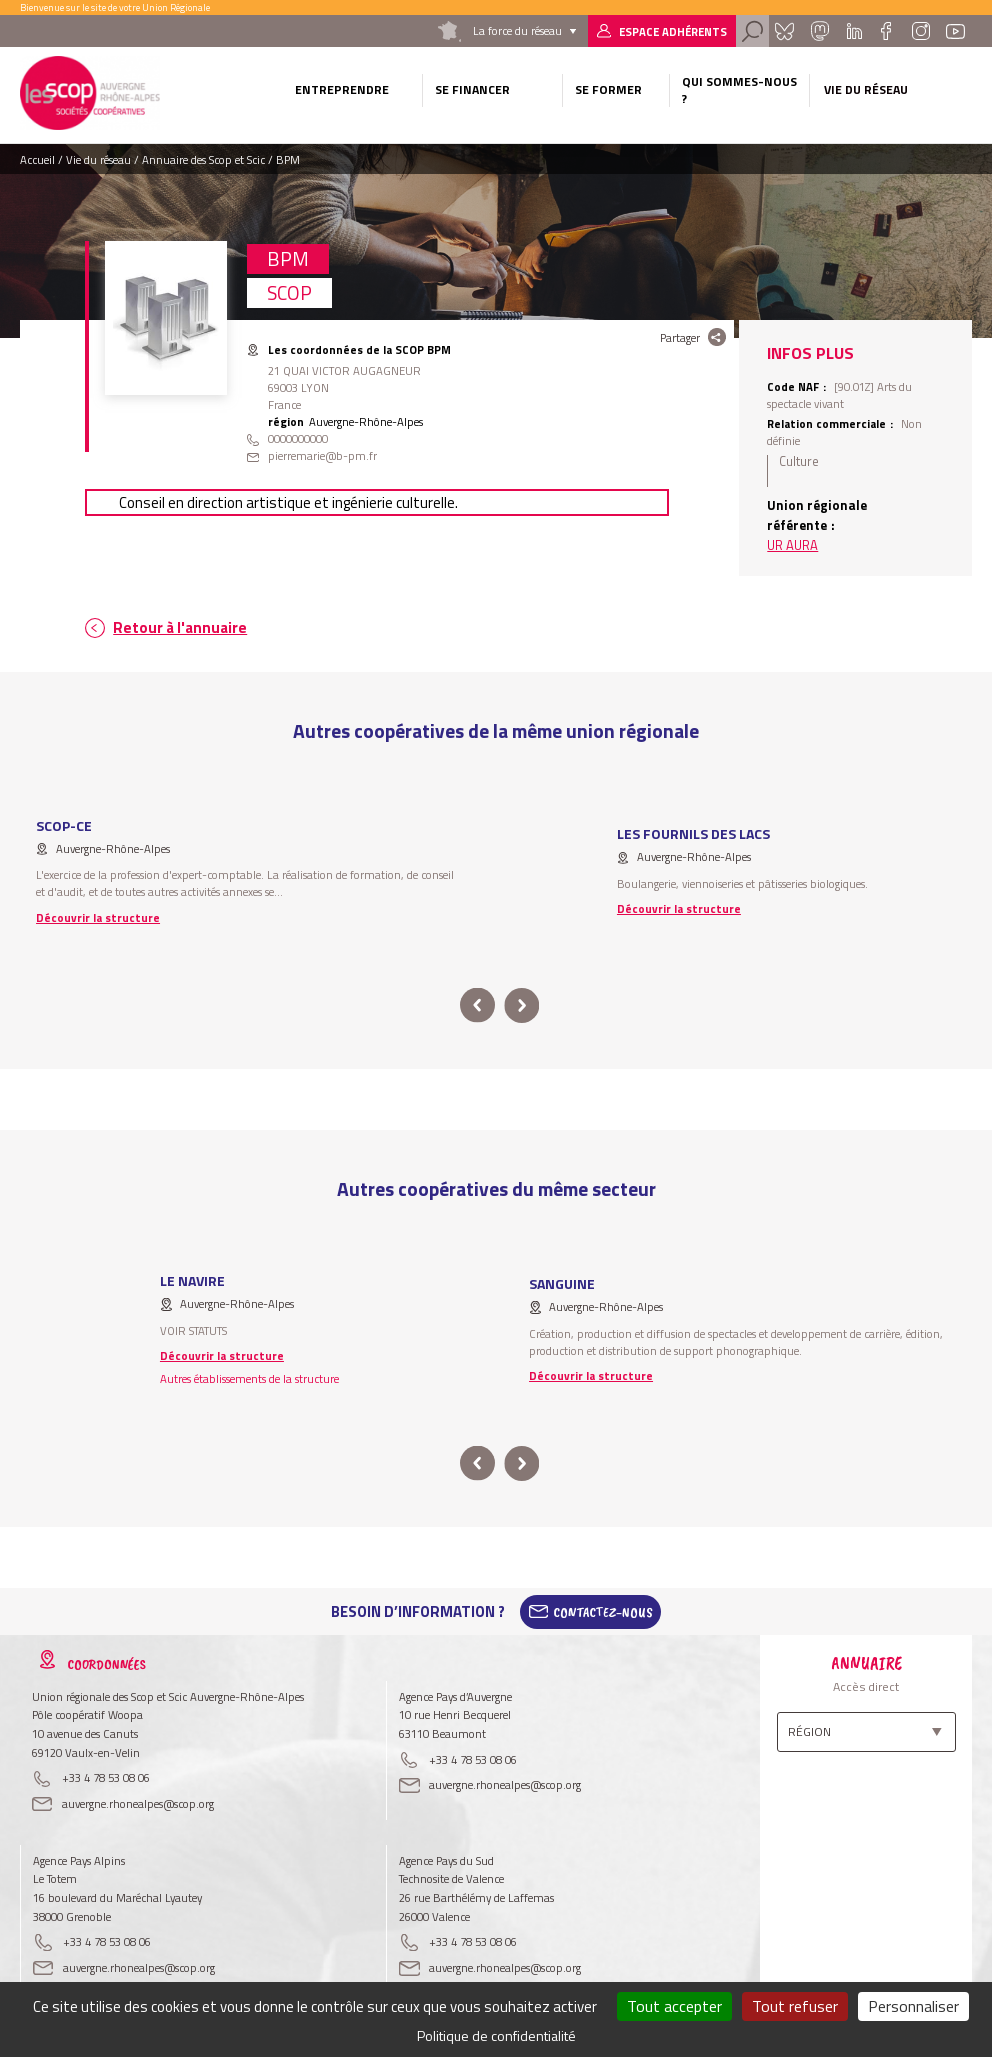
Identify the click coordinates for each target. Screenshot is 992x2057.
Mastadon (820, 31)
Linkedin (854, 31)
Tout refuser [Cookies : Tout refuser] (795, 2006)
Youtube (956, 31)
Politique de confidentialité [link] (496, 2035)
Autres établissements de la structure (249, 1378)
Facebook (886, 31)
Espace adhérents (673, 31)
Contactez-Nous (603, 1612)
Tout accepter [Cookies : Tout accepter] (674, 2006)
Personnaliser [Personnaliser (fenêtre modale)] (913, 2006)
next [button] (521, 1005)
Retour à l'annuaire (180, 627)
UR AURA (792, 545)
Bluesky (785, 31)
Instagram (920, 31)
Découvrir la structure (98, 917)
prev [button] (477, 1005)
